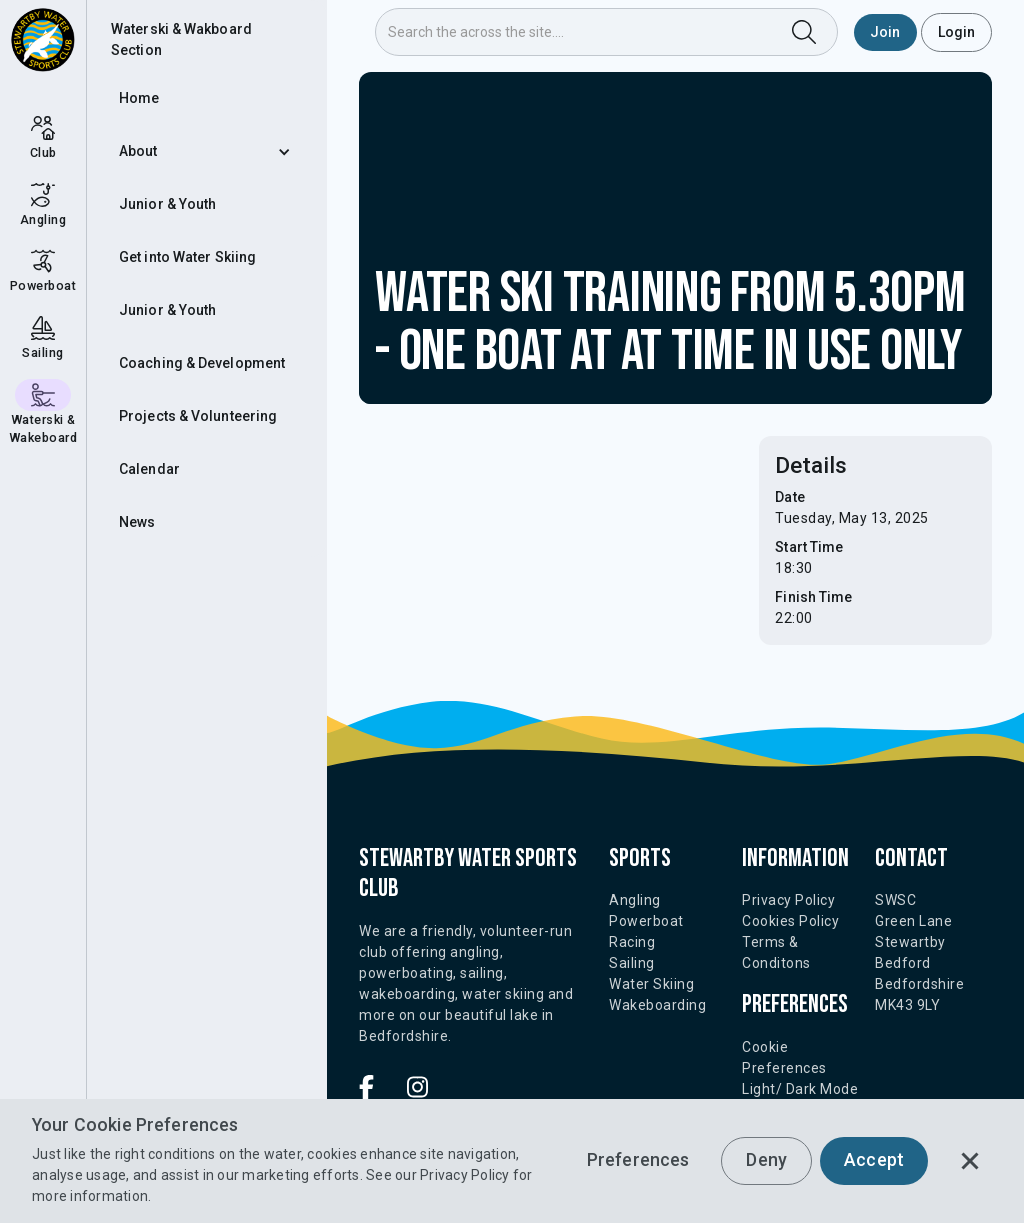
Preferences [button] (638, 1160)
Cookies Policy (790, 921)
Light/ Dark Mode (800, 1089)
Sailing (632, 963)
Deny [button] (766, 1160)
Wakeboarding (657, 1005)
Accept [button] (874, 1160)
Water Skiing (651, 984)
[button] (207, 151)
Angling (635, 900)
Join (885, 32)
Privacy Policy (465, 1175)
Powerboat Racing (646, 931)
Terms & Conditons (776, 952)
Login (957, 32)
